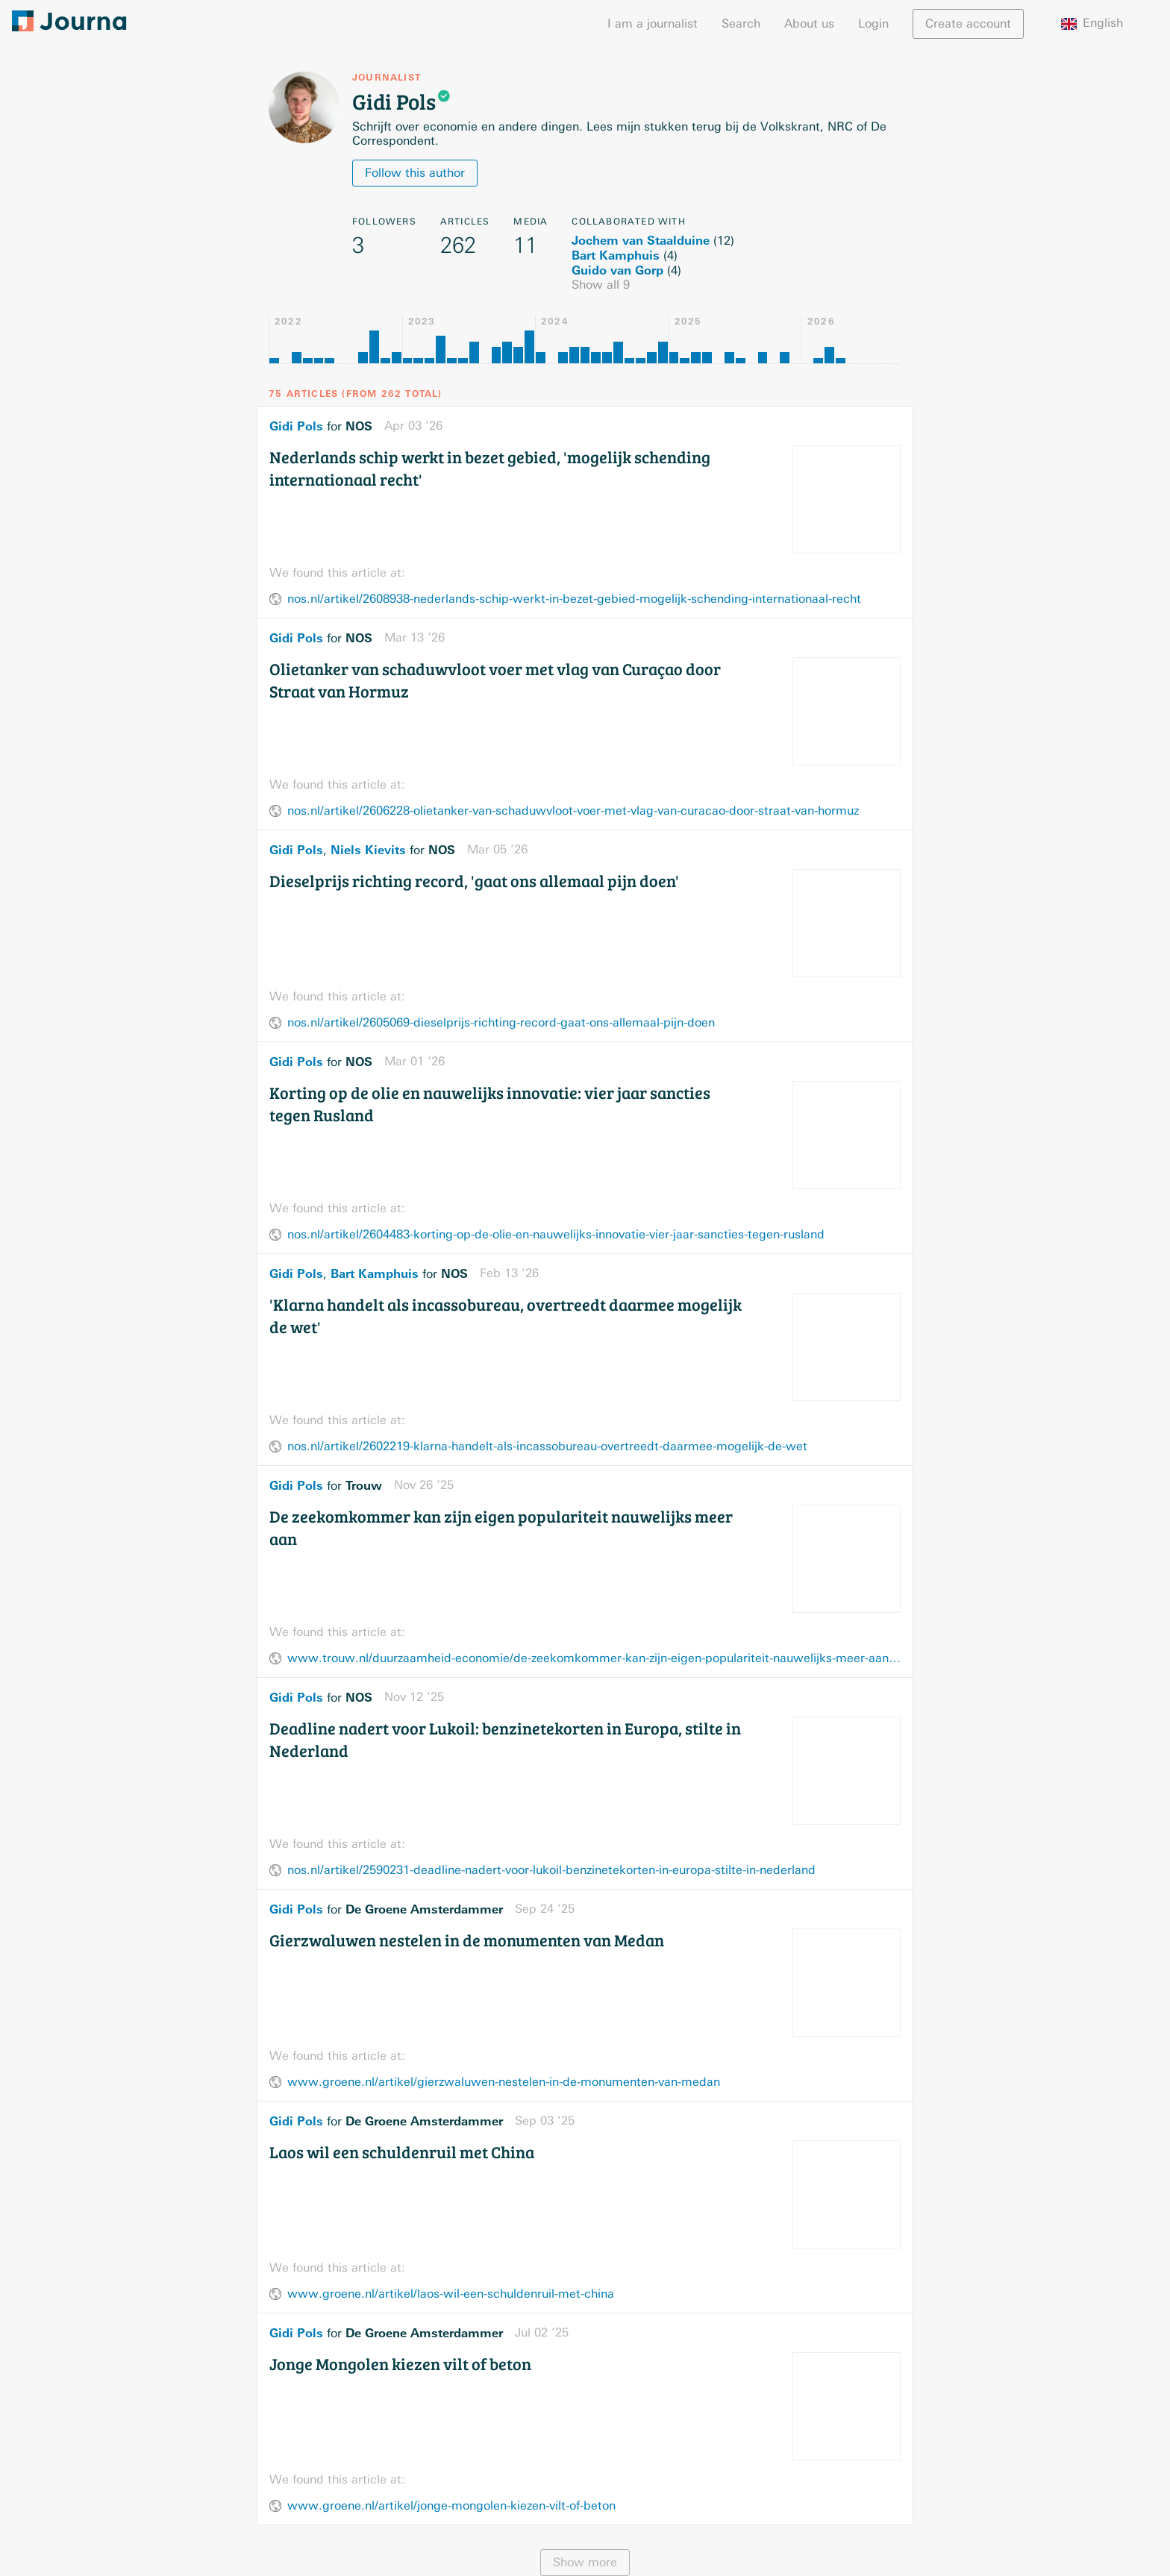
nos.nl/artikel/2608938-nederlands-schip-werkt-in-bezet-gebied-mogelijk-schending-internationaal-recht (574, 599)
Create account (968, 23)
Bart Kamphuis (616, 255)
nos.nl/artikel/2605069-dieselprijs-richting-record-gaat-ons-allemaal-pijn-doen (501, 1022)
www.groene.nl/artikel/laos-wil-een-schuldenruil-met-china (450, 2294)
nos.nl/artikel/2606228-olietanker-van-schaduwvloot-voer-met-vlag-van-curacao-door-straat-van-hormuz (573, 810)
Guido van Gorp (617, 270)
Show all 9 (601, 285)
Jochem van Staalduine (641, 240)
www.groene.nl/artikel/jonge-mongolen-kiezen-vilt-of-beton (451, 2505)
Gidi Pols (296, 426)
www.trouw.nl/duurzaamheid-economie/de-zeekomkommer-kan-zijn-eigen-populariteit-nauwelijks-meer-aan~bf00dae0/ (594, 1658)
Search (741, 23)
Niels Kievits (368, 849)
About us (809, 23)
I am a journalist (652, 23)
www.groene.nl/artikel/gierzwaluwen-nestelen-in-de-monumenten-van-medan (503, 2082)
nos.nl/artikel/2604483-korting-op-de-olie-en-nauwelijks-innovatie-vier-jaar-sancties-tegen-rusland (556, 1234)
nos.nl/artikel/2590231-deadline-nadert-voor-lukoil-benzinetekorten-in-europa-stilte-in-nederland (551, 1870)
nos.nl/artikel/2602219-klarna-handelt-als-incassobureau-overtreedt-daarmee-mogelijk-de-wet (547, 1446)
